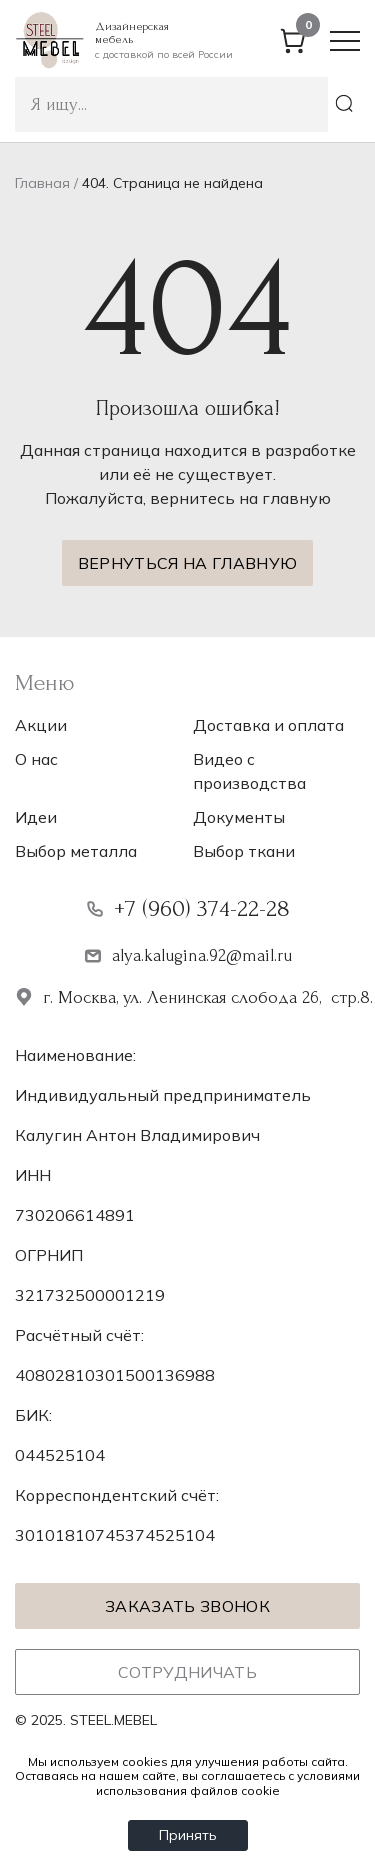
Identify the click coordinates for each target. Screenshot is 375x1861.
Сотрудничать (187, 1672)
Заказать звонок (187, 1606)
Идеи (36, 817)
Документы (239, 817)
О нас (36, 759)
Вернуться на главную (187, 563)
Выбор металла (76, 851)
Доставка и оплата (268, 725)
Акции (41, 725)
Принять (188, 1835)
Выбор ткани (244, 851)
